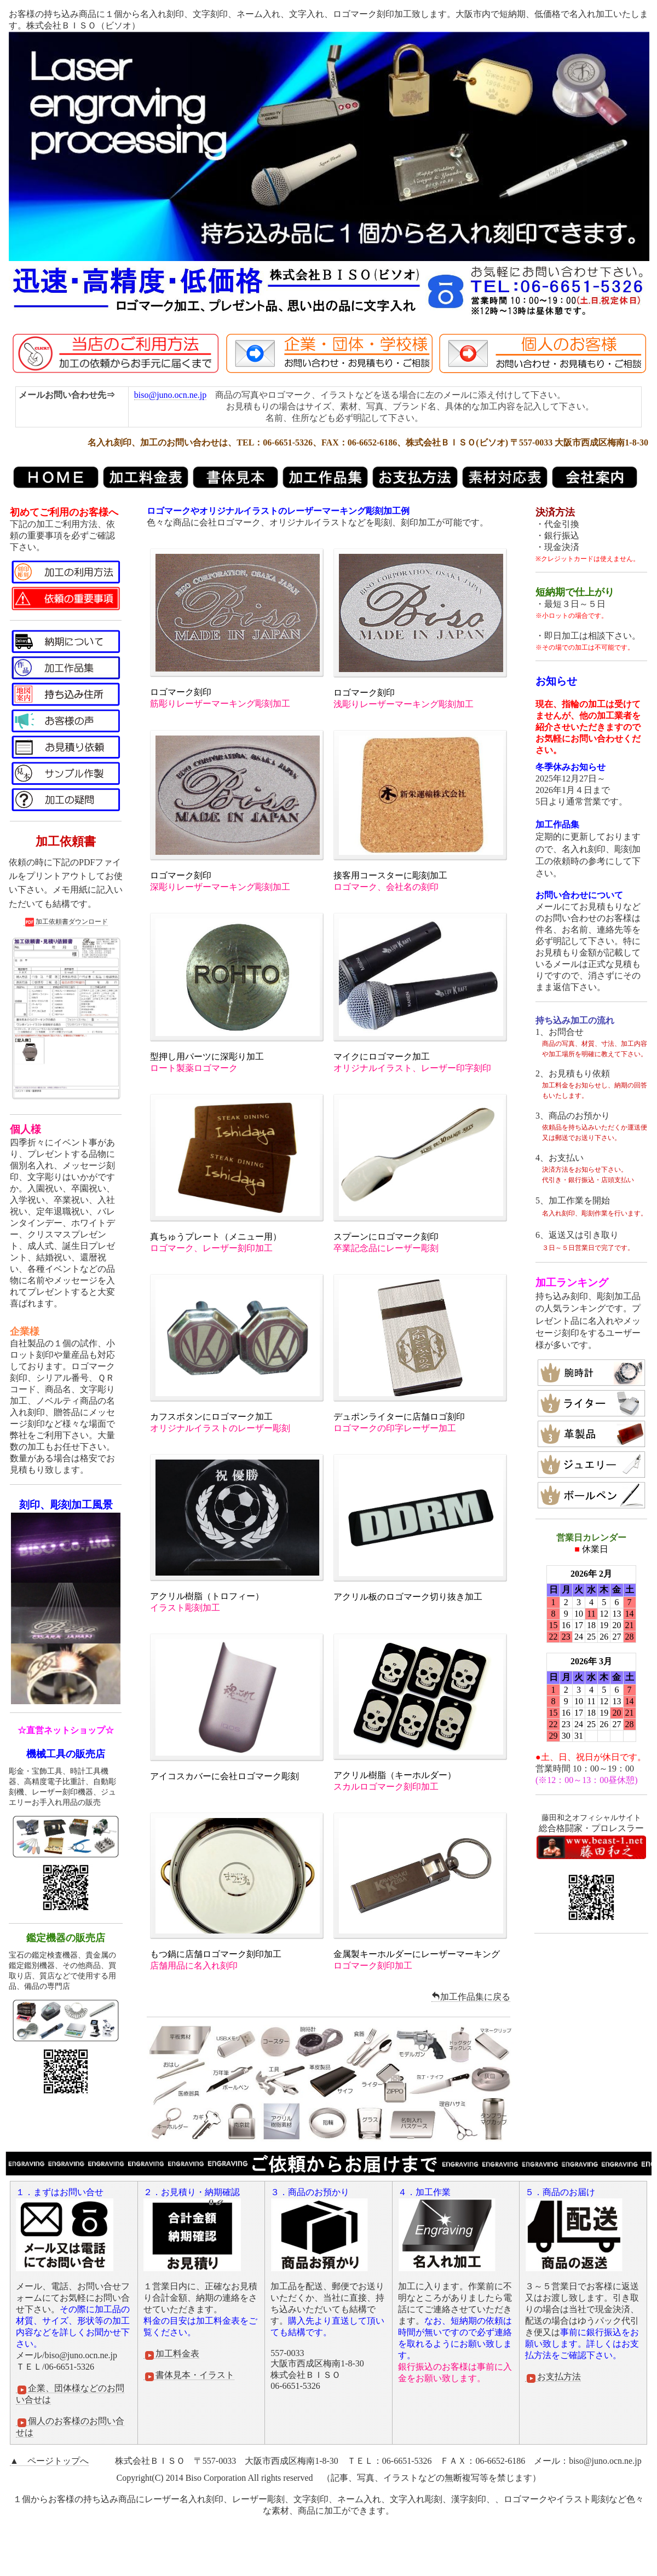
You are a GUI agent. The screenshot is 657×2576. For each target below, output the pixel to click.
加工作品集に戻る (470, 1996)
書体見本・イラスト (188, 2375)
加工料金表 (171, 2354)
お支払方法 (553, 2377)
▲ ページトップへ (49, 2460)
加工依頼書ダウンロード (66, 922)
